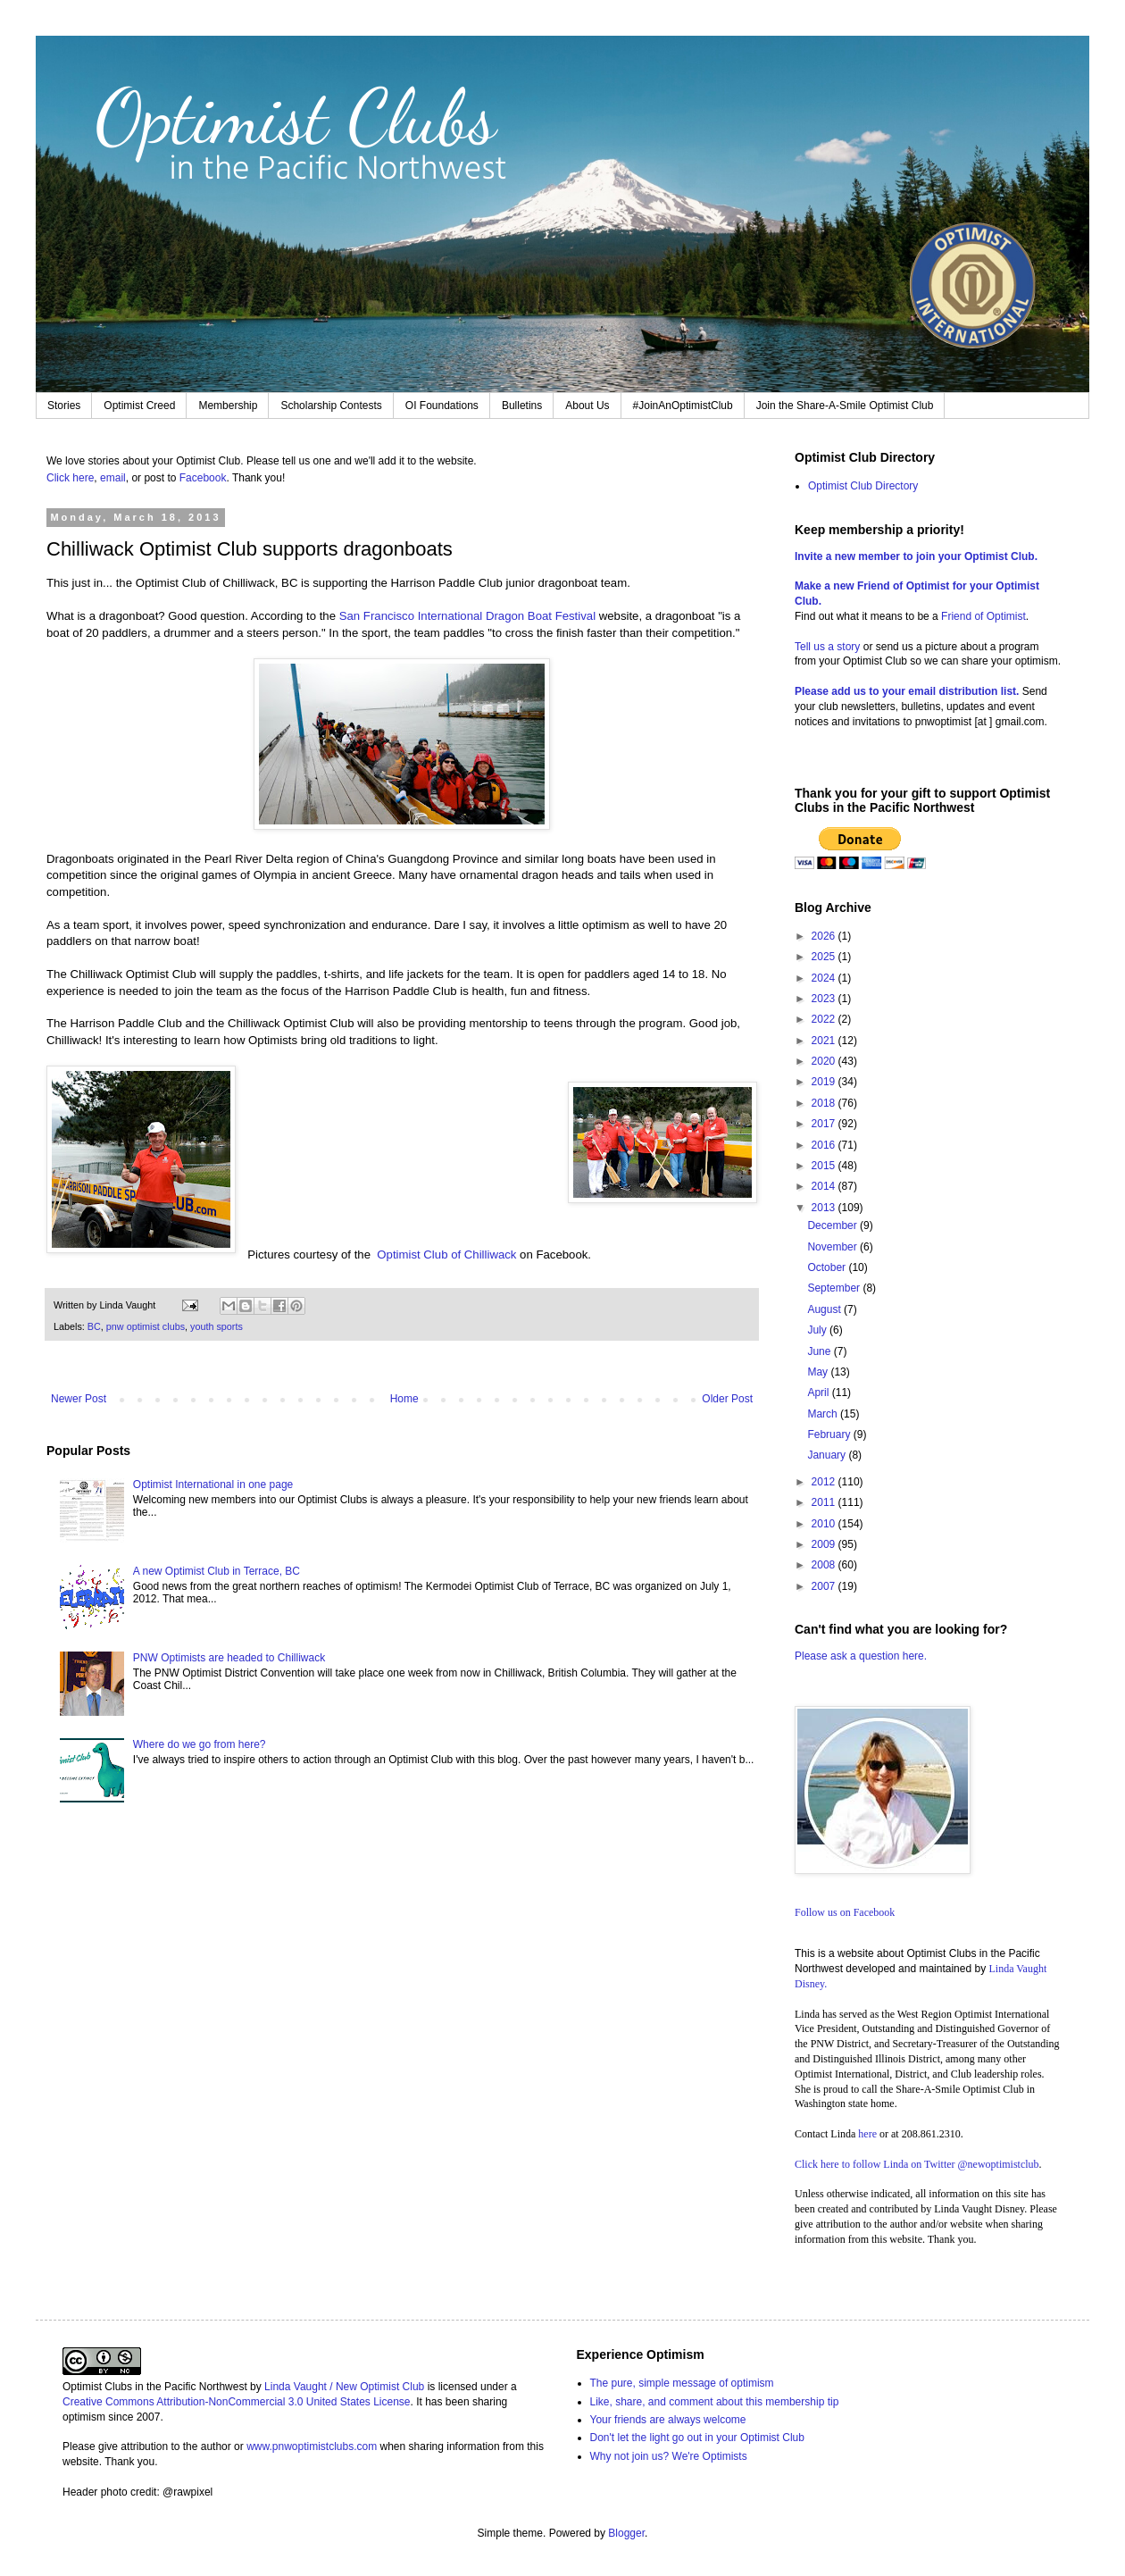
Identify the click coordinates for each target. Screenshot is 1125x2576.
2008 (825, 1565)
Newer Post (78, 1399)
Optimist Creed (139, 405)
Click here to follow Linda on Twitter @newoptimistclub (917, 2164)
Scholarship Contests (330, 405)
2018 (825, 1103)
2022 (825, 1019)
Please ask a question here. (861, 1656)
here (867, 2134)
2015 (825, 1165)
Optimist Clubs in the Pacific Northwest (154, 2386)
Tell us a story (829, 646)
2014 (825, 1186)
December (833, 1225)
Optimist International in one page (213, 1484)
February (830, 1434)
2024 (825, 978)
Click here (70, 478)
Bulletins (522, 405)
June (820, 1351)
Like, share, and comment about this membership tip (714, 2402)
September (834, 1288)
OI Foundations (442, 405)
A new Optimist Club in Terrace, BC (216, 1571)
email (113, 478)
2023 (825, 998)
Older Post (727, 1399)
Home (404, 1399)
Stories (63, 405)
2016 (825, 1145)
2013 (825, 1207)
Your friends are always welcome (668, 2419)
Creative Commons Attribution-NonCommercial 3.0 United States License (236, 2402)
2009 (825, 1544)
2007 (825, 1586)
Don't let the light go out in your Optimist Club (697, 2437)
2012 (825, 1482)
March (823, 1414)
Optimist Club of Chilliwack (446, 1254)
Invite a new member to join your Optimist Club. (916, 556)
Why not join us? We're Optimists (668, 2456)
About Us (587, 405)
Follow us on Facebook (845, 1912)
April (819, 1392)
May (818, 1372)
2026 (825, 936)
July (818, 1330)
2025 (825, 956)
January (827, 1455)
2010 (825, 1524)
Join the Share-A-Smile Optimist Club (845, 405)
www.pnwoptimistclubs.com (311, 2446)
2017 (825, 1123)
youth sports (216, 1326)
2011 (825, 1502)
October (827, 1267)
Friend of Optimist (983, 616)
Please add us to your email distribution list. (907, 691)
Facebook (203, 478)
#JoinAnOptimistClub (683, 405)
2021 (825, 1040)
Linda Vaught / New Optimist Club (344, 2386)
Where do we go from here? (199, 1744)
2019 (825, 1081)
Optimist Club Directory (863, 486)
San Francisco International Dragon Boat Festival (469, 616)
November (833, 1247)
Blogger (626, 2533)
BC (94, 1326)
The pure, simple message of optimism (682, 2383)
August (825, 1309)
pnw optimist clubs (145, 1326)
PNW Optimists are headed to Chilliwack (229, 1658)
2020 (825, 1061)
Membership (227, 405)
